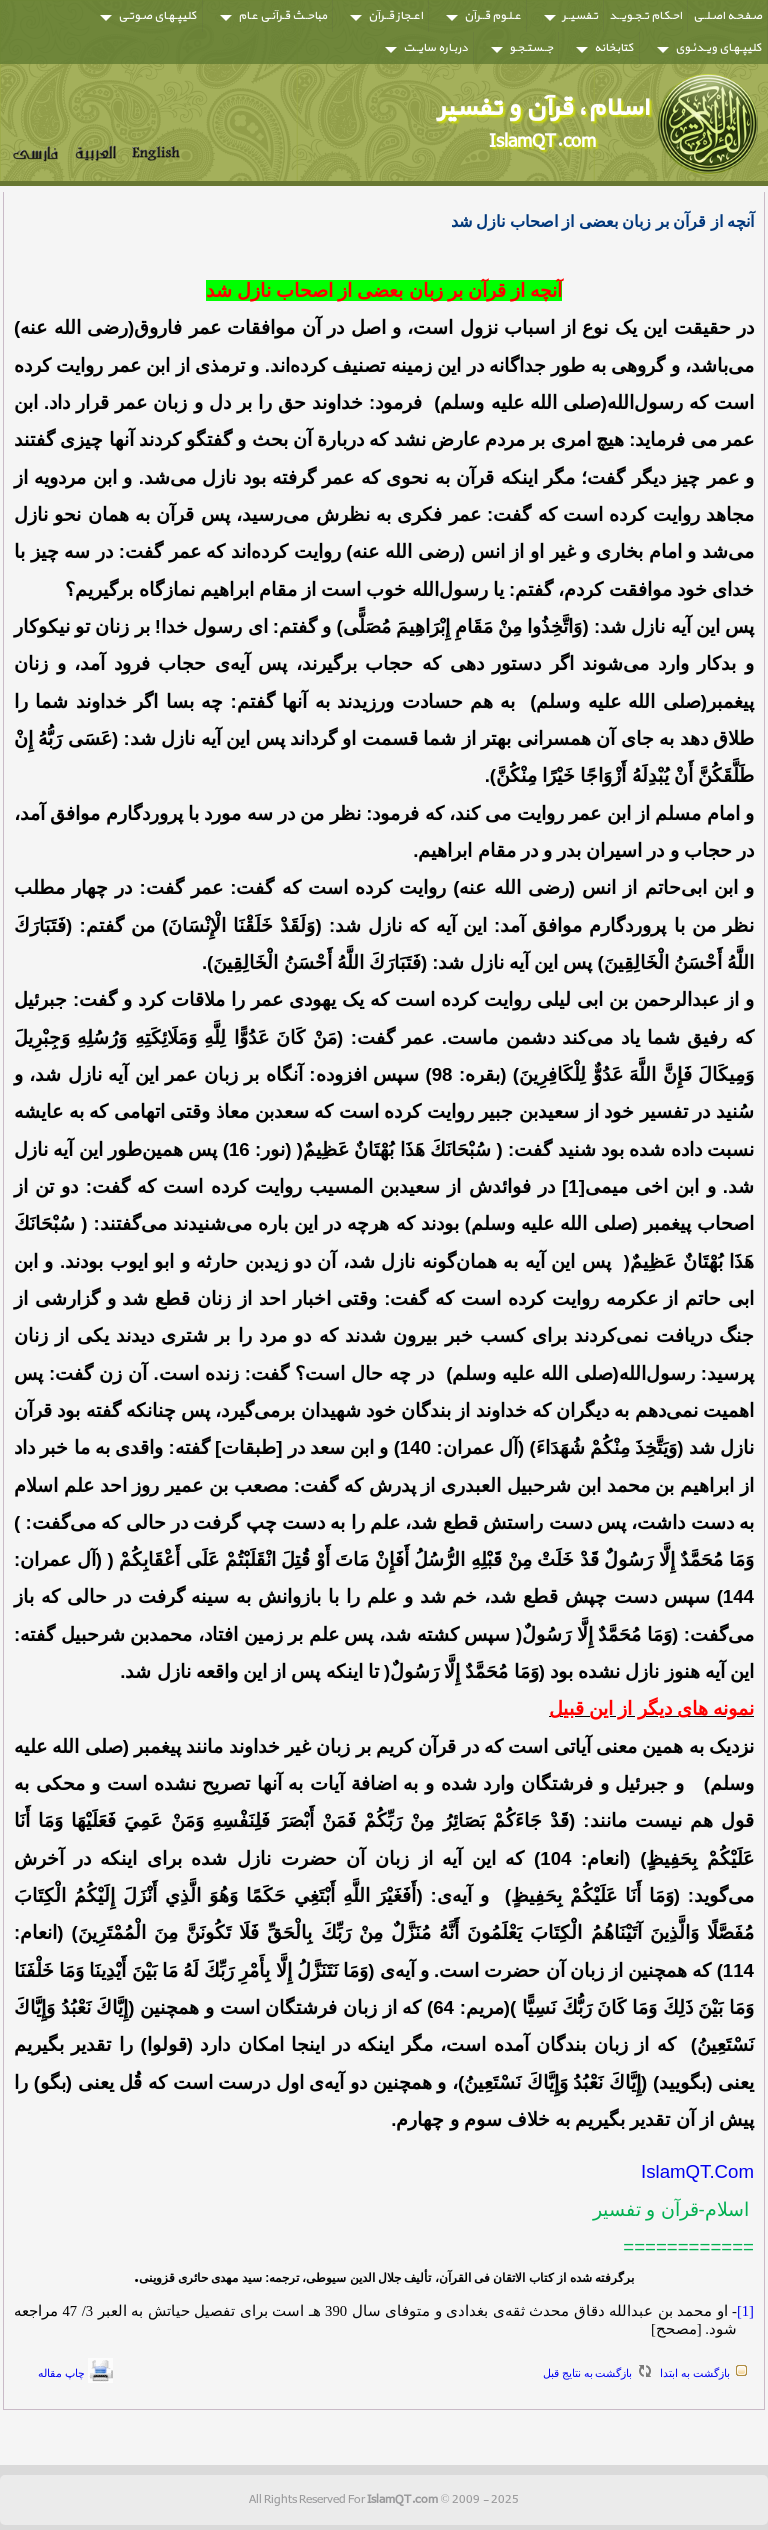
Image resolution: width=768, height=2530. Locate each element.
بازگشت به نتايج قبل (587, 2373)
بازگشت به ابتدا (695, 2373)
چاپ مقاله (61, 2373)
